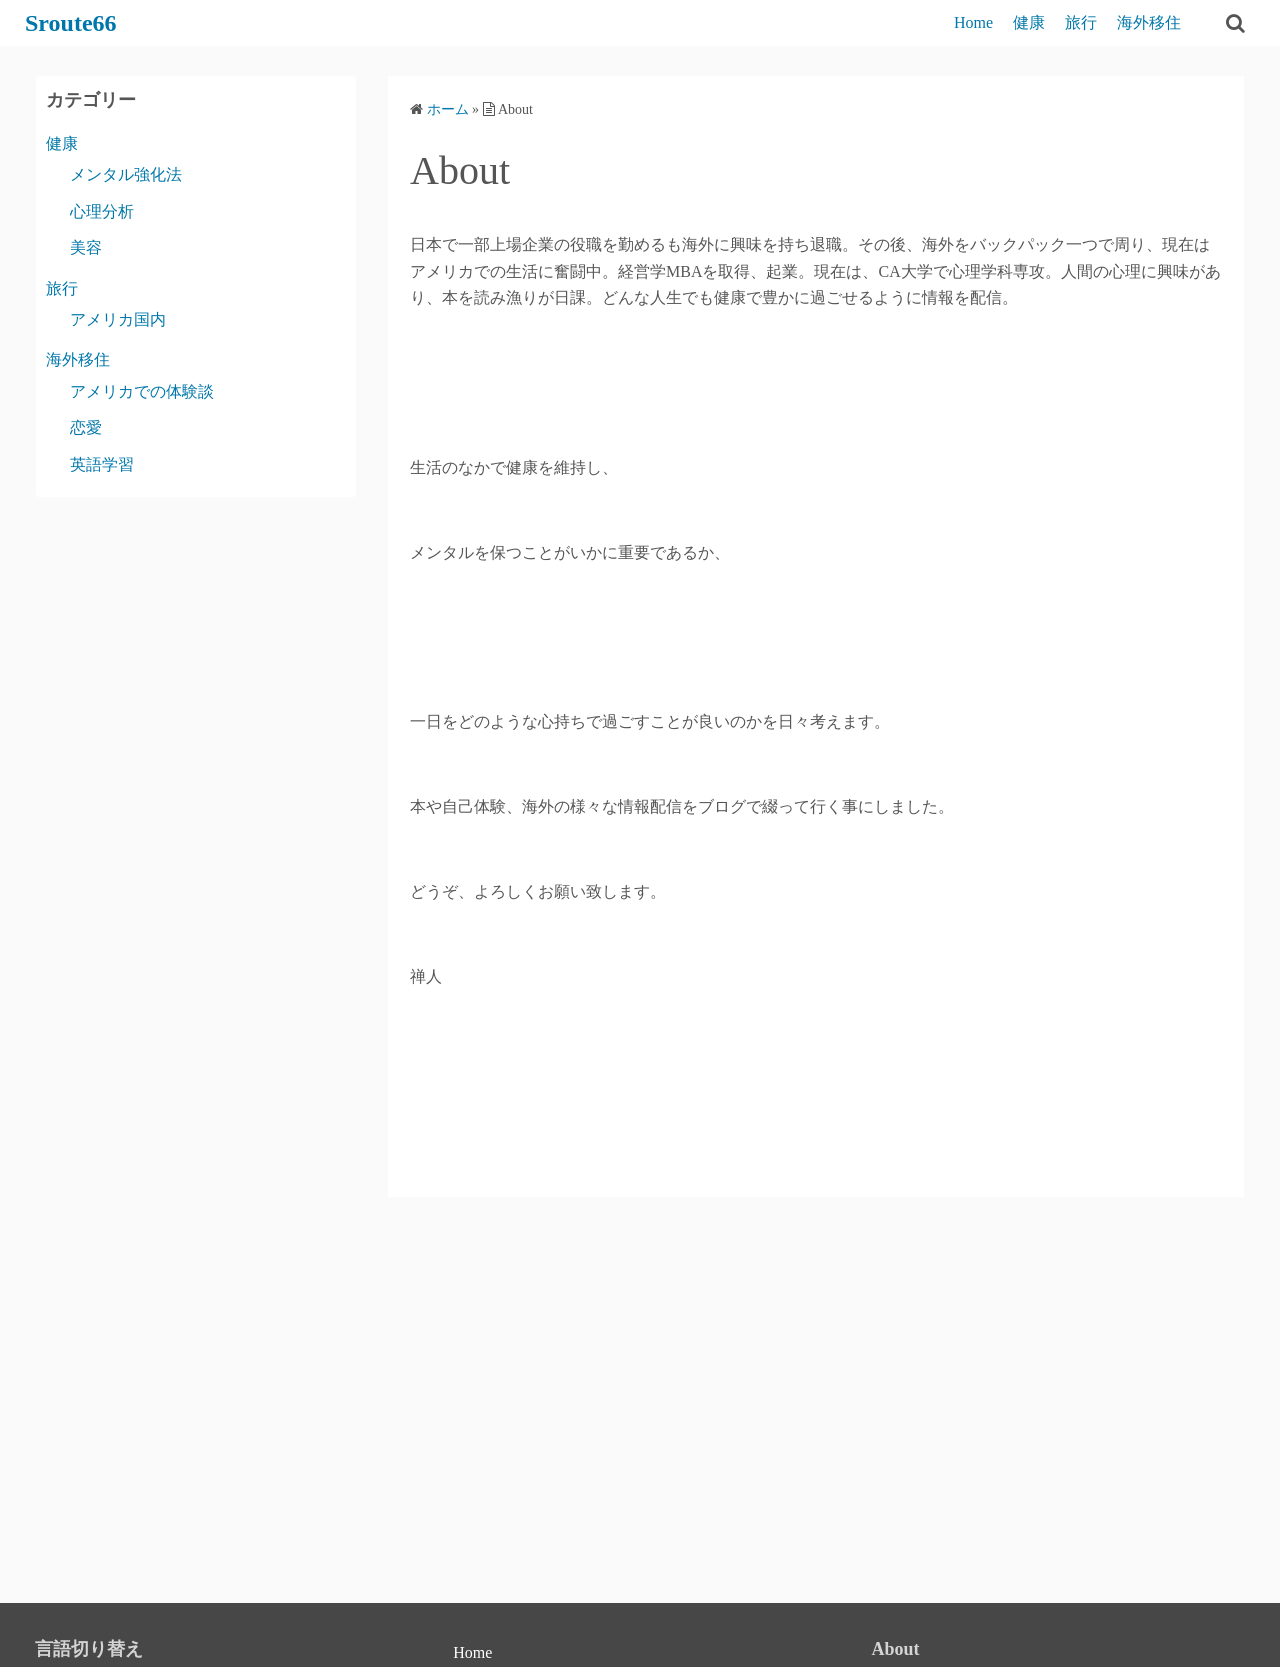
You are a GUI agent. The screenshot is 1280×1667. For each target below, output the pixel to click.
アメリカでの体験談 (142, 391)
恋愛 (86, 427)
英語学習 (102, 464)
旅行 (1081, 22)
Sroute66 (71, 23)
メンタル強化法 (126, 174)
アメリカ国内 (118, 319)
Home (973, 22)
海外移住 (1149, 22)
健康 (1029, 22)
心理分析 (102, 211)
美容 (86, 247)
